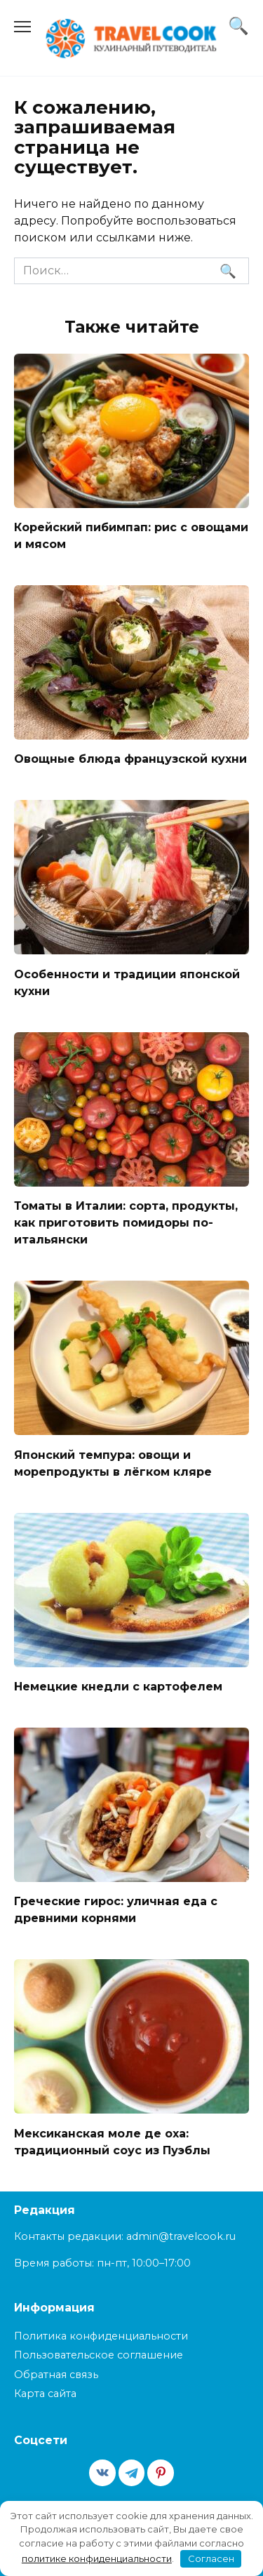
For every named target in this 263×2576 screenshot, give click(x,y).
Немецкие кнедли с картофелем (118, 1686)
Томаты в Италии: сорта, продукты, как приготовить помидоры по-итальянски (126, 1222)
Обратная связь (56, 2374)
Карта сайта (45, 2393)
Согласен (211, 2558)
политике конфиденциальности (97, 2558)
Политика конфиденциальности (101, 2336)
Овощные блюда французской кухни (130, 759)
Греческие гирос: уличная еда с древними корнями (115, 1910)
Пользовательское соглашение (98, 2355)
